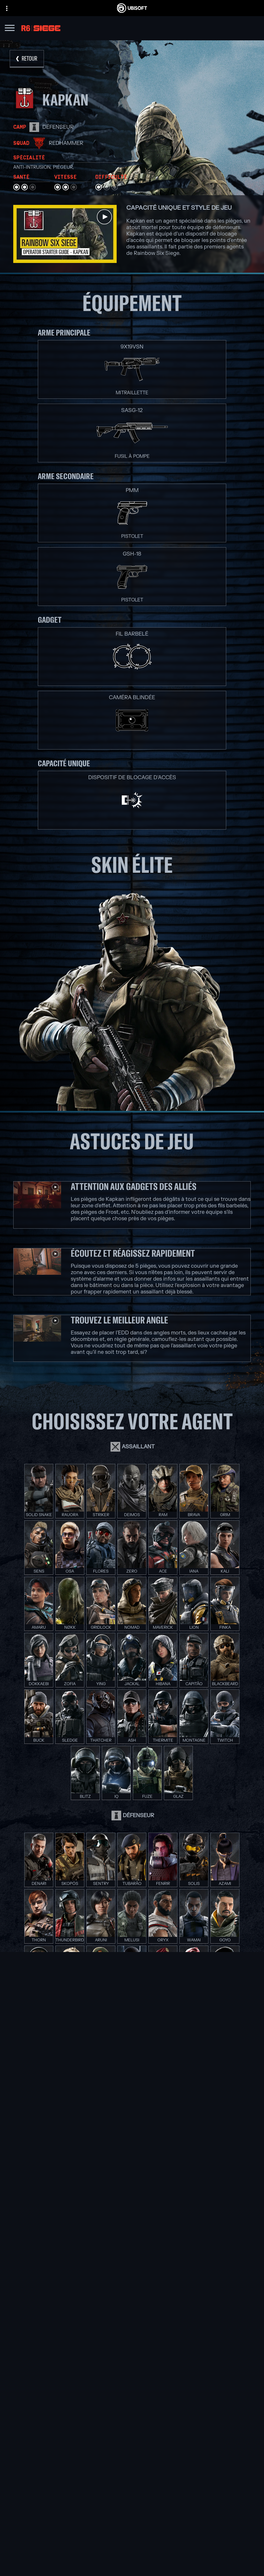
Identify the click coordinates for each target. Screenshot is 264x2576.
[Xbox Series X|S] (177, 2261)
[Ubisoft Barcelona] (91, 2261)
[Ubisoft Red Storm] (91, 2291)
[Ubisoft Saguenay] (91, 2306)
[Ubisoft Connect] (132, 2526)
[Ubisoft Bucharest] (91, 2276)
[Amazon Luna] (177, 2298)
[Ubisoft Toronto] (91, 2321)
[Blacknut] (132, 2365)
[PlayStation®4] (177, 2283)
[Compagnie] (132, 2534)
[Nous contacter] (132, 2564)
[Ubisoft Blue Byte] (91, 2269)
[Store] (132, 2518)
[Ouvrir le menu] (10, 29)
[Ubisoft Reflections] (91, 2298)
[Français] (132, 2464)
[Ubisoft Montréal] (91, 2254)
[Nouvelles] (132, 2542)
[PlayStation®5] (177, 2276)
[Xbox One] (177, 2269)
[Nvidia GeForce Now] (132, 2358)
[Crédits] (91, 2328)
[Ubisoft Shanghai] (91, 2313)
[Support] (132, 2550)
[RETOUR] (27, 59)
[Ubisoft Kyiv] (91, 2283)
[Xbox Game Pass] (177, 2254)
